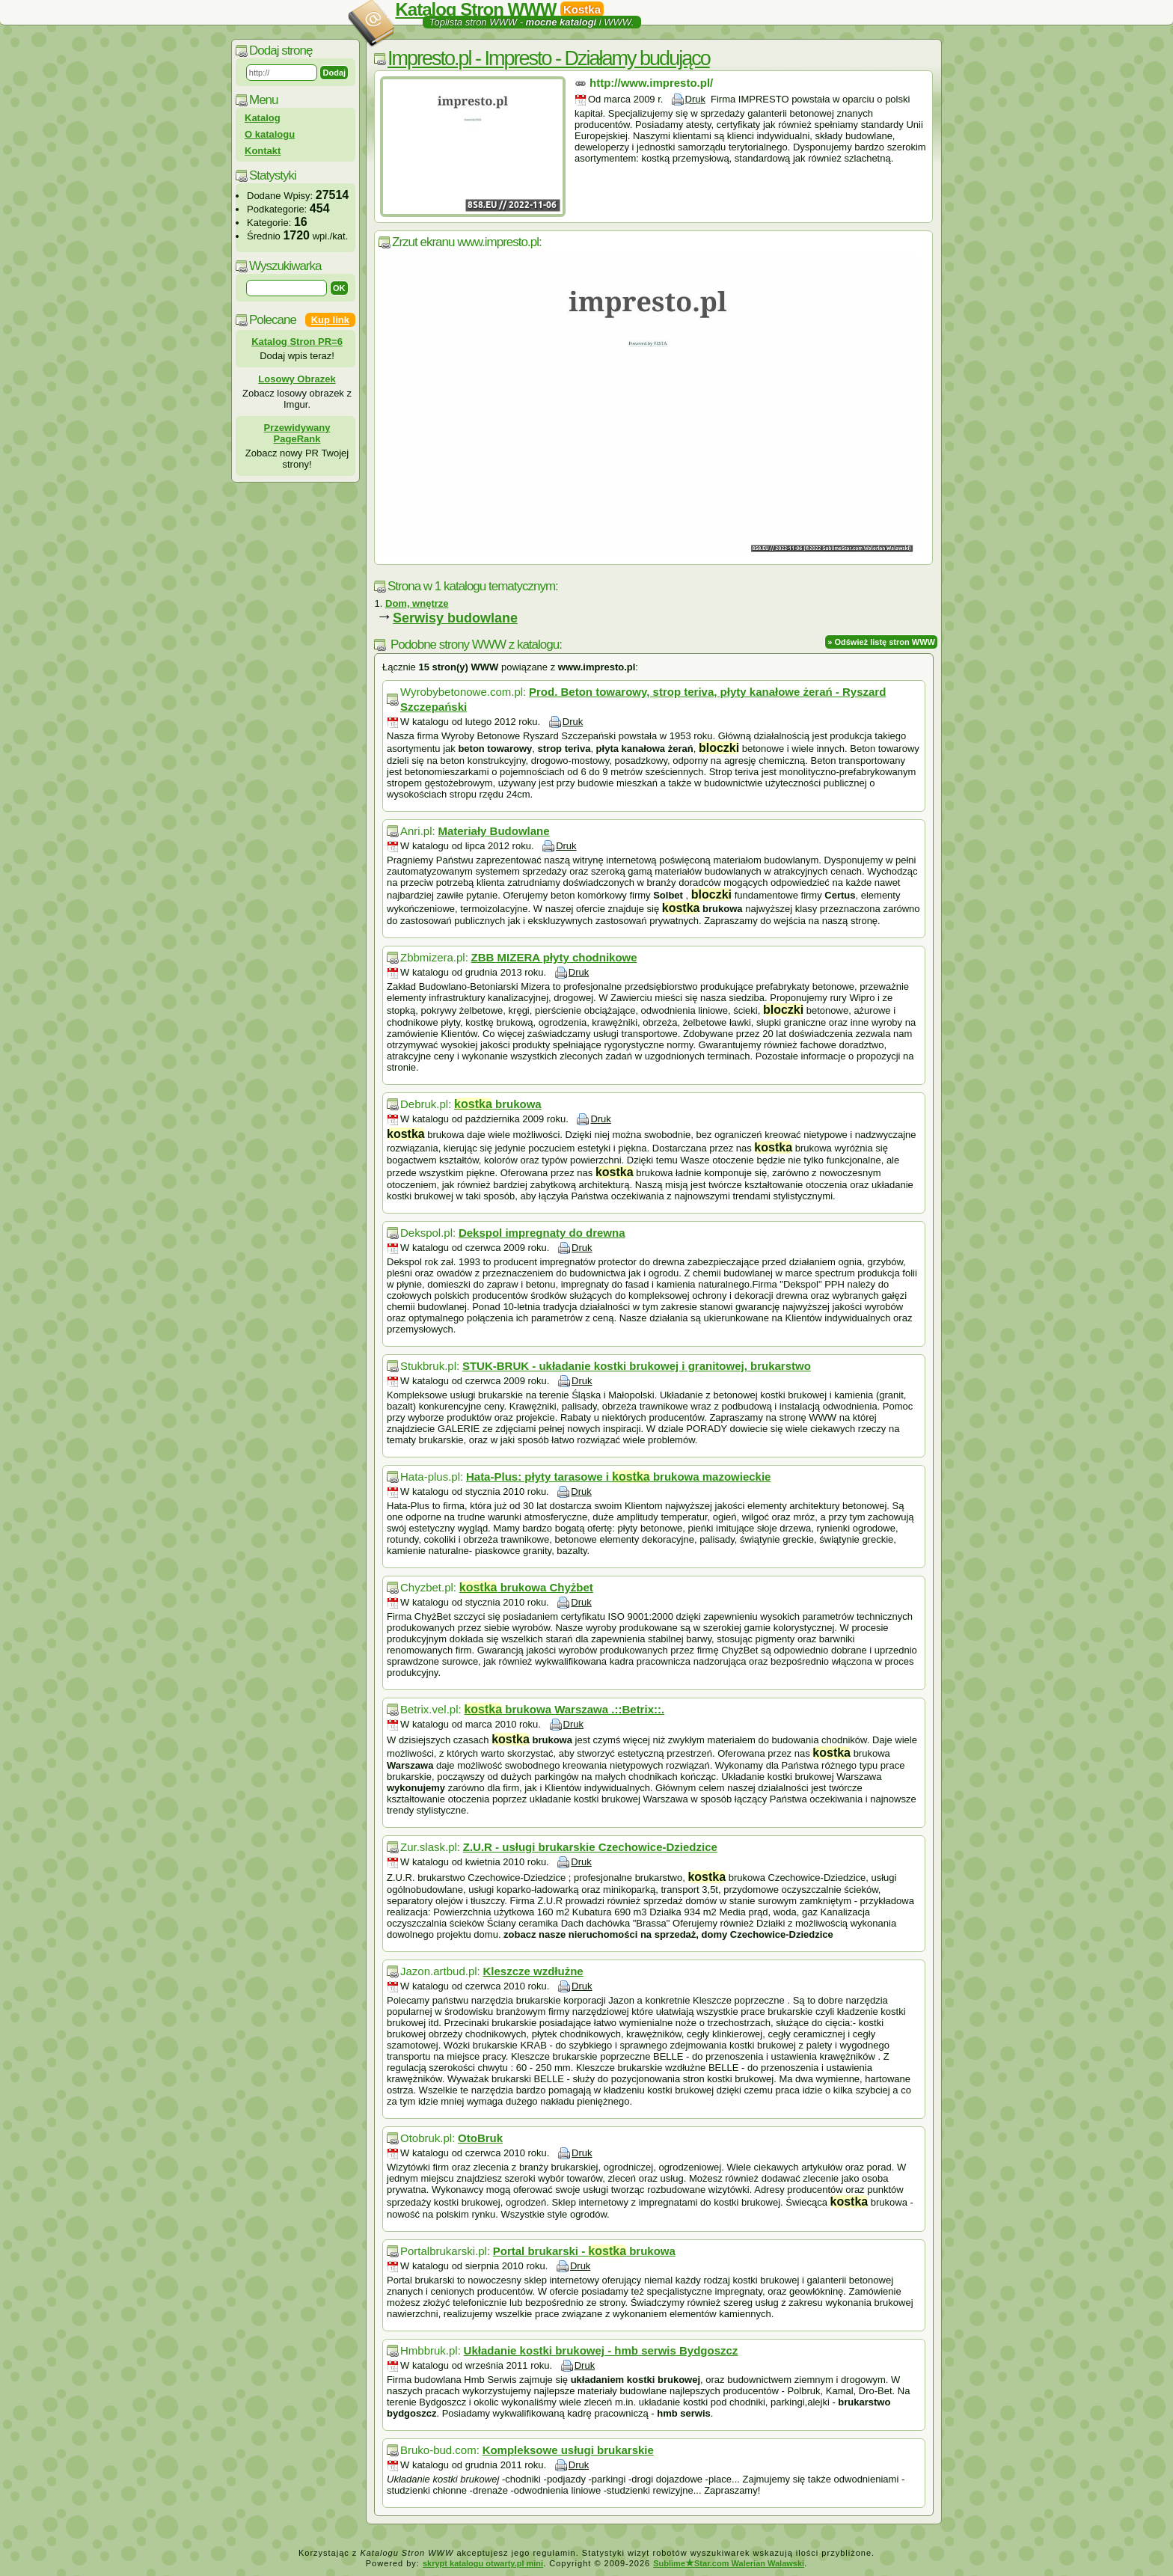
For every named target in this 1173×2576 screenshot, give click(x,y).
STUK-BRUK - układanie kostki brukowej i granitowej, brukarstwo (636, 1365)
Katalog (263, 117)
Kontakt (263, 150)
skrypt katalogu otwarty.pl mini (483, 2563)
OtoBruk (480, 2138)
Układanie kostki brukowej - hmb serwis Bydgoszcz (601, 2350)
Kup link (330, 319)
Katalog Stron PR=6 (297, 341)
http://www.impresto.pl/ (651, 82)
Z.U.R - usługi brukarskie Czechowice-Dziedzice (590, 1847)
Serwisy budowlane (455, 618)
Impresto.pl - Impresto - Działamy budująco (549, 58)
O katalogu (270, 134)
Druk (695, 99)
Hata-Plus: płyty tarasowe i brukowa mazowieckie (618, 1476)
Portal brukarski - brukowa (584, 2251)
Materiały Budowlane (493, 830)
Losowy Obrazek (296, 379)
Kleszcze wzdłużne (533, 1971)
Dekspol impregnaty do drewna (542, 1232)
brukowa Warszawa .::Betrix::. (564, 1709)
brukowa (498, 1104)
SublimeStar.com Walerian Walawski (728, 2563)
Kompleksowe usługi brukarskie (568, 2450)
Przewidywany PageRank (297, 433)
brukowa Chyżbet (526, 1587)
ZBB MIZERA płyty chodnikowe (554, 957)
